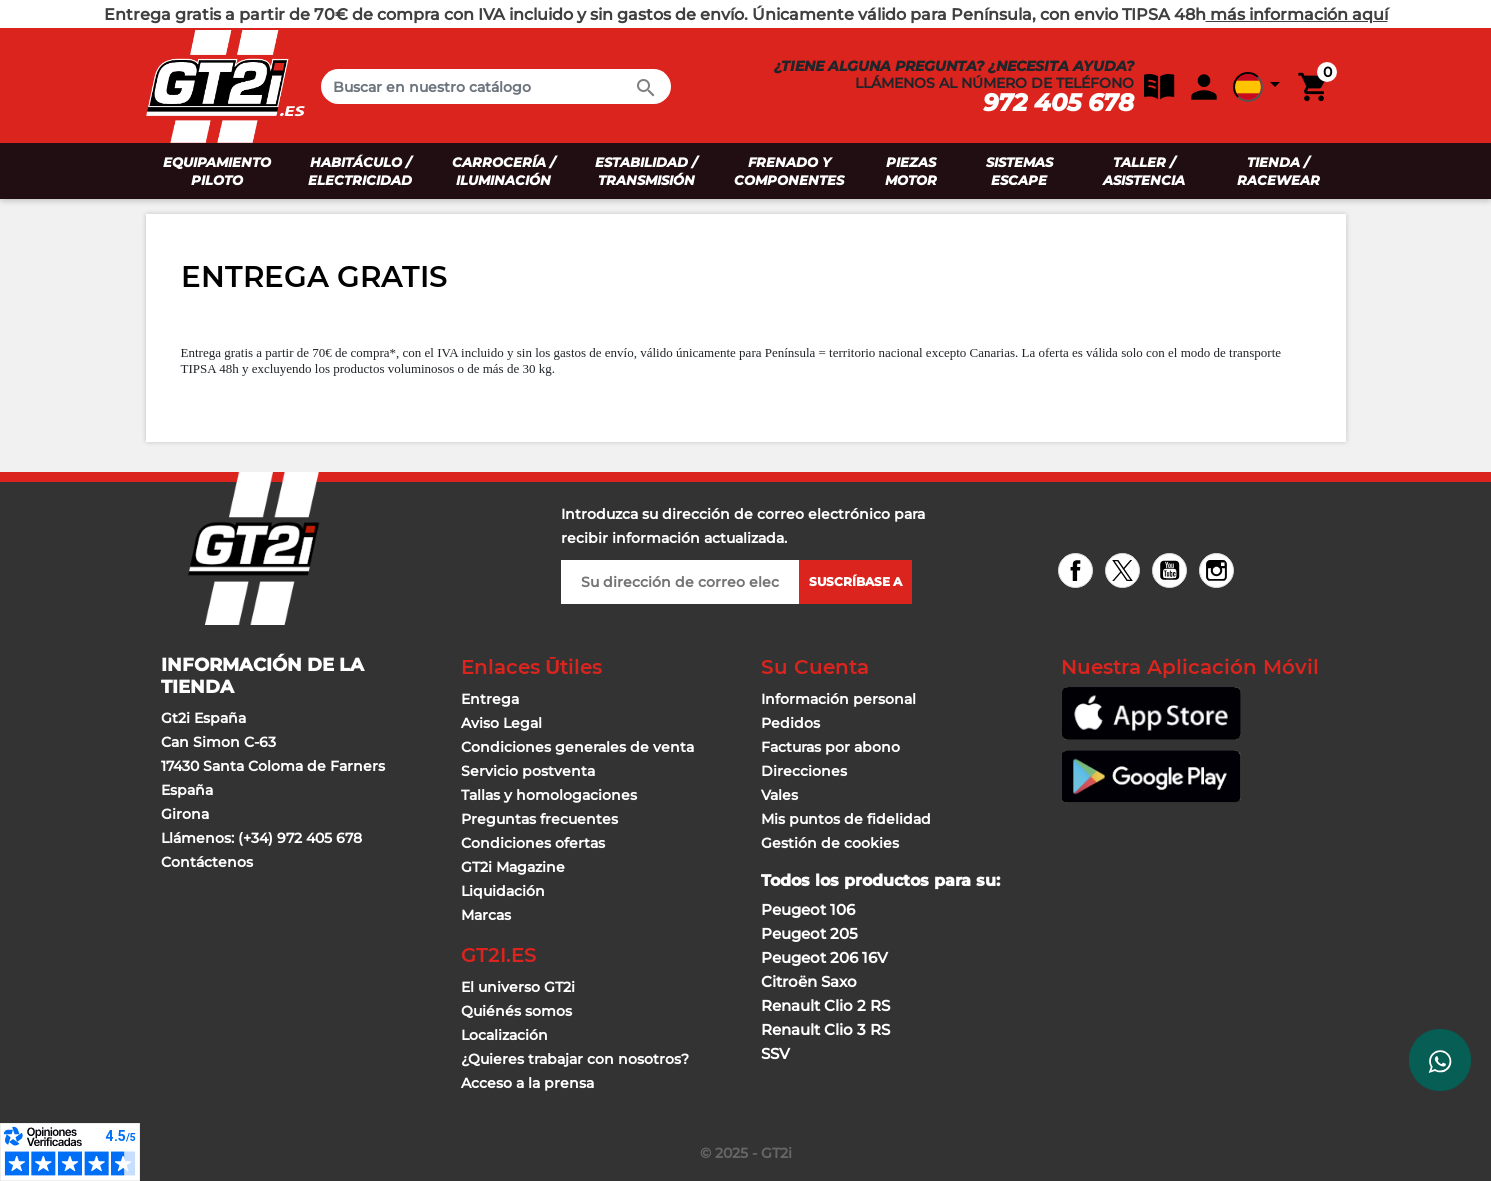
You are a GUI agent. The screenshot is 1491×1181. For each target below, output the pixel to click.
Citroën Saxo (809, 981)
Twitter (1125, 572)
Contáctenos (207, 862)
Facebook (1078, 572)
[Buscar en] (496, 86)
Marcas (486, 915)
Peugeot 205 (809, 933)
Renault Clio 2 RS (825, 1005)
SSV (775, 1053)
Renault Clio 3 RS (825, 1029)
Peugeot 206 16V (824, 957)
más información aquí (1297, 14)
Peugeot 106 (808, 909)
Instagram (1219, 572)
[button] (1154, 86)
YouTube (1172, 572)
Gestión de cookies (830, 843)
